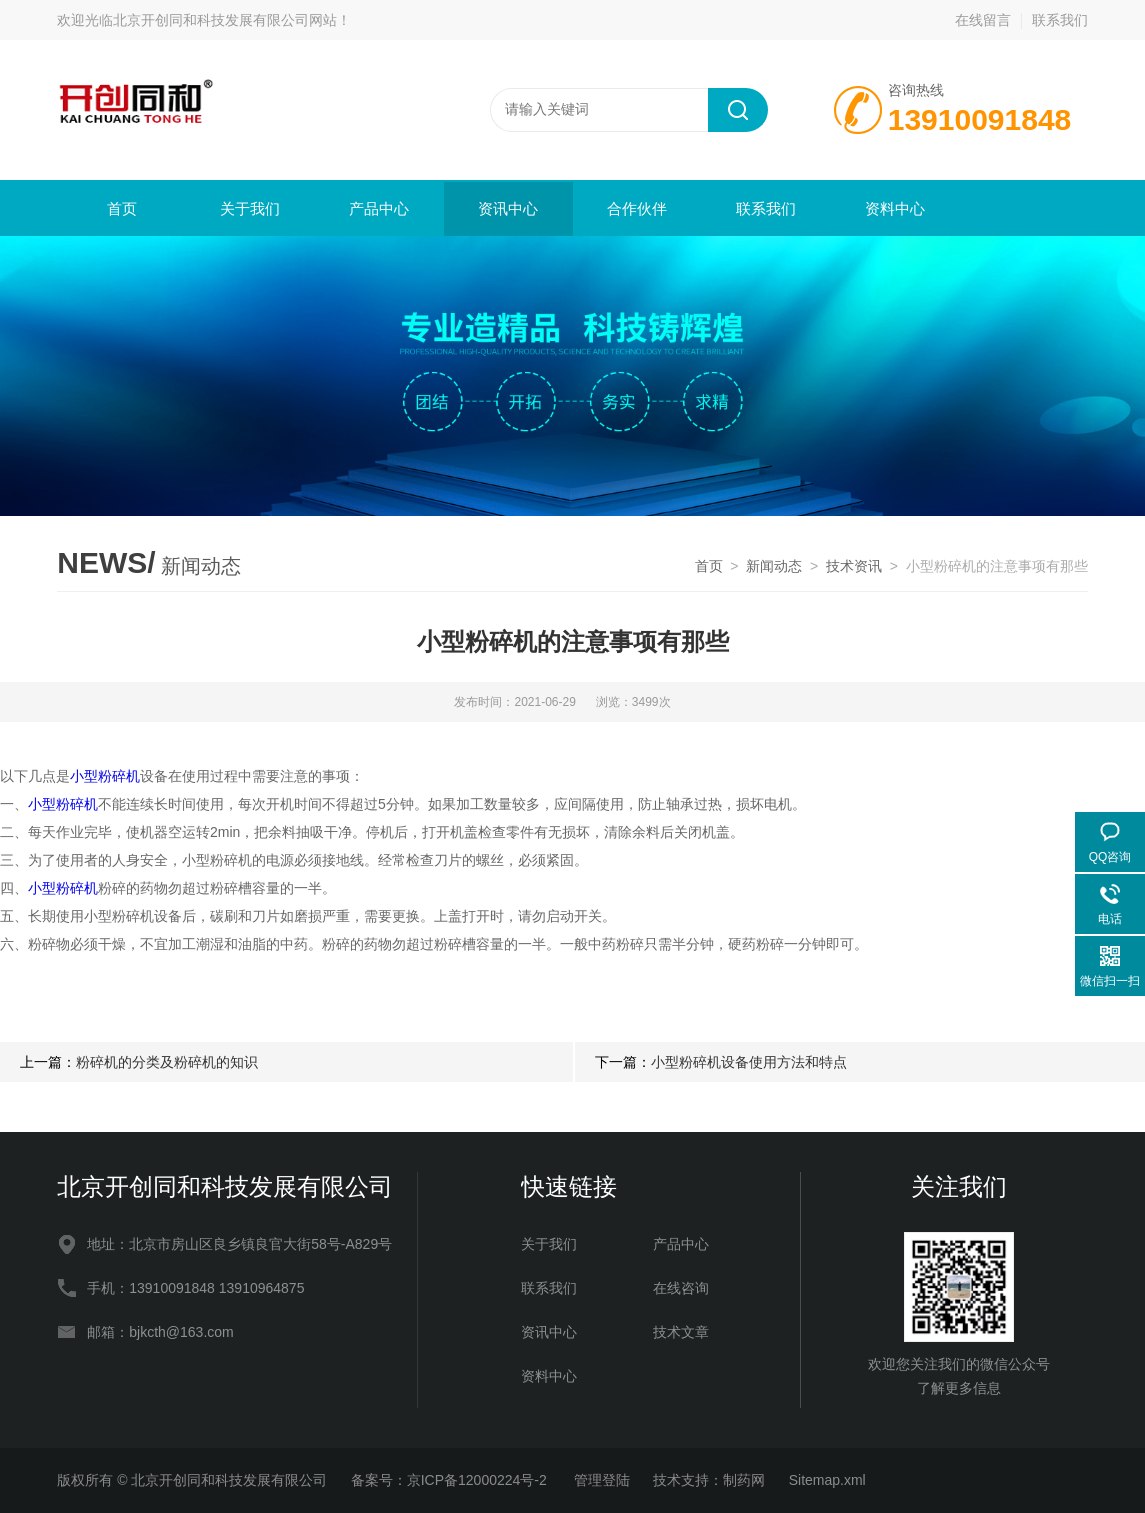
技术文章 (681, 1332)
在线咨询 (681, 1288)
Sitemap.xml (827, 1480)
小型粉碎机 (105, 776)
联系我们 (1060, 20)
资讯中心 (508, 208)
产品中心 (379, 208)
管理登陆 (602, 1480)
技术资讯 (854, 566)
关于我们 (250, 208)
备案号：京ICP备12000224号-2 (451, 1480)
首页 (122, 208)
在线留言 (983, 20)
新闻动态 (774, 566)
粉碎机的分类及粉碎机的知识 (167, 1062)
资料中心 (895, 208)
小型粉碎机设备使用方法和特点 (749, 1062)
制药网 (744, 1480)
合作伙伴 (637, 208)
